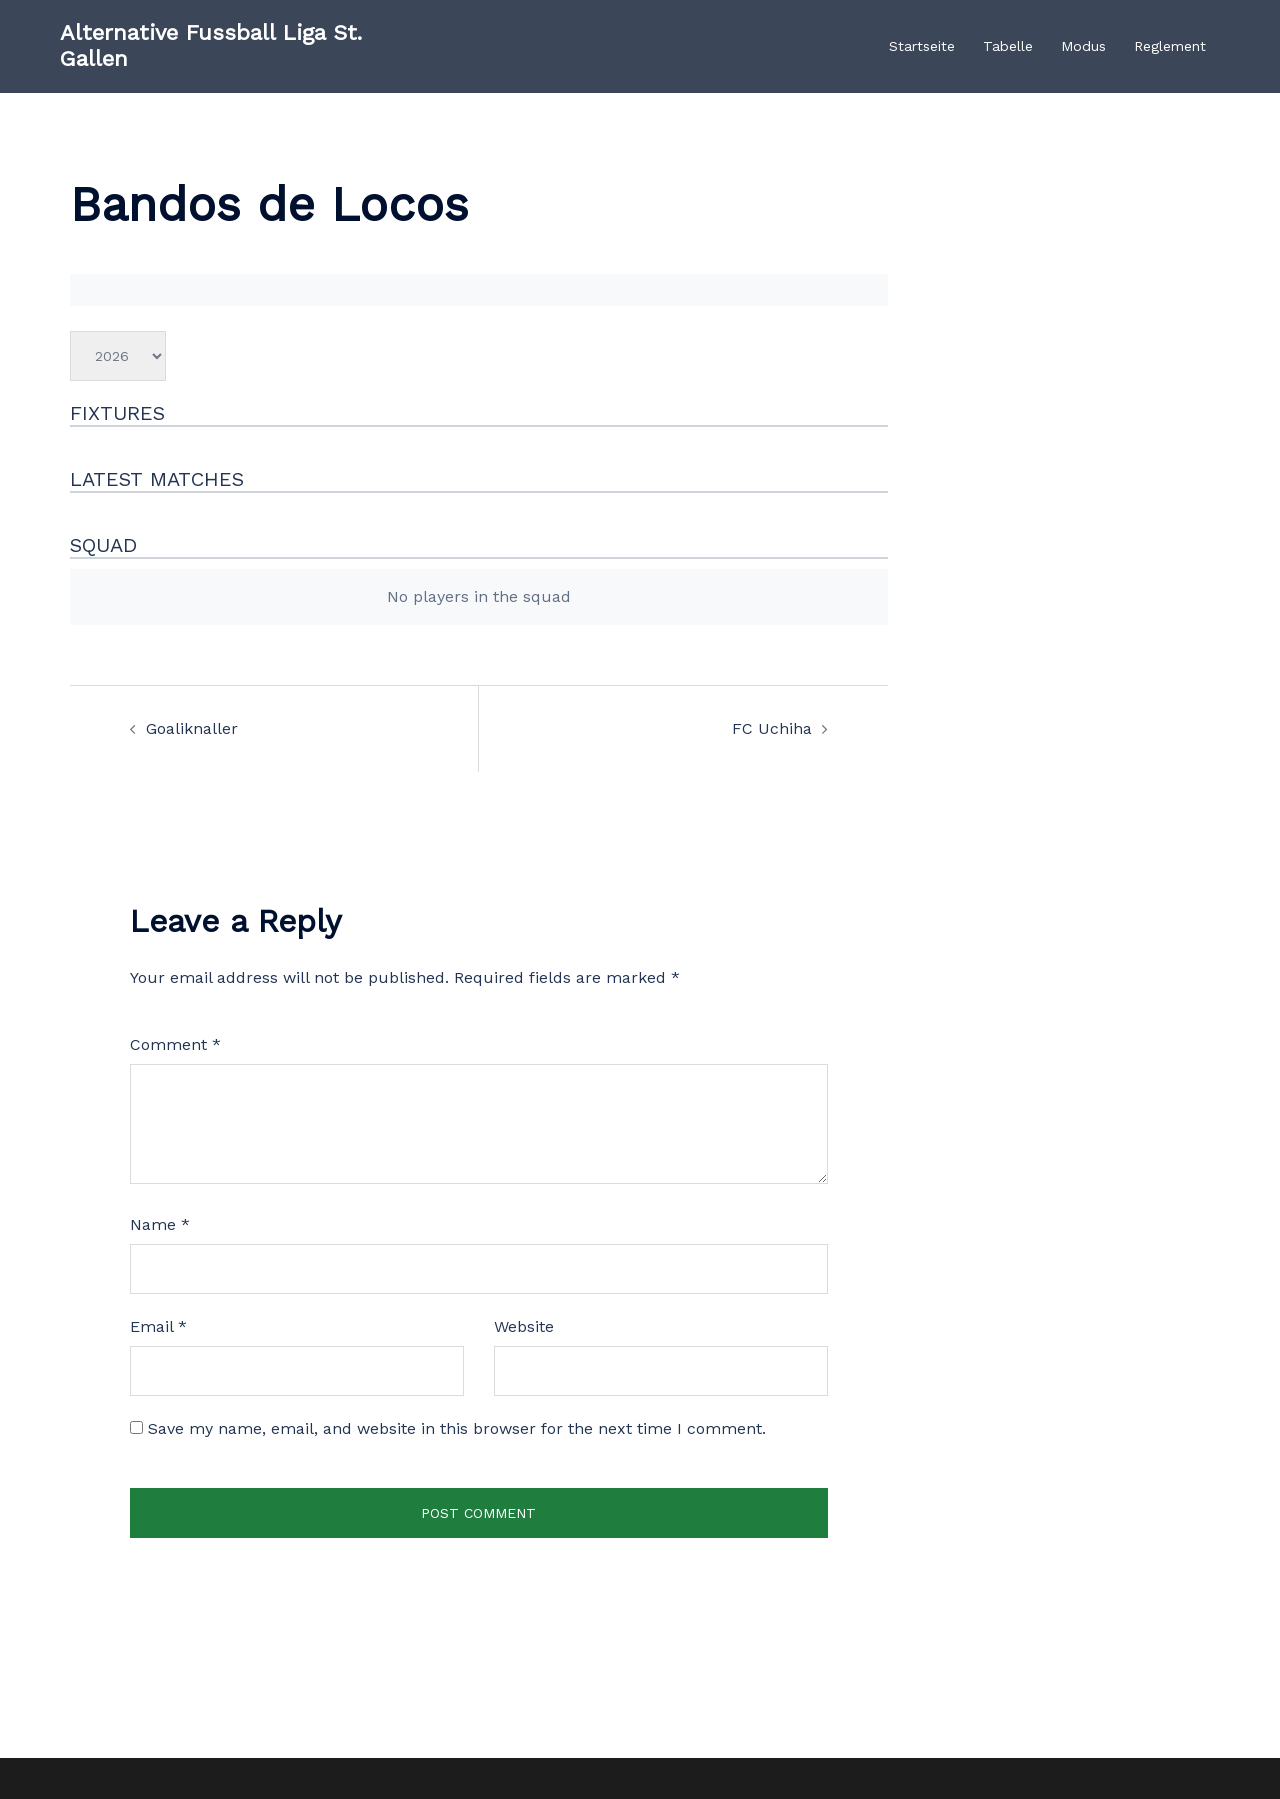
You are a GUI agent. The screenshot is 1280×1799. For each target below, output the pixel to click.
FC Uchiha (772, 728)
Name (160, 1224)
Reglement (1170, 46)
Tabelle (1008, 46)
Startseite (922, 46)
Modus (1083, 46)
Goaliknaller (192, 728)
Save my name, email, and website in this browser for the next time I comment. (457, 1428)
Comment (175, 1044)
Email (158, 1326)
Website (524, 1326)
